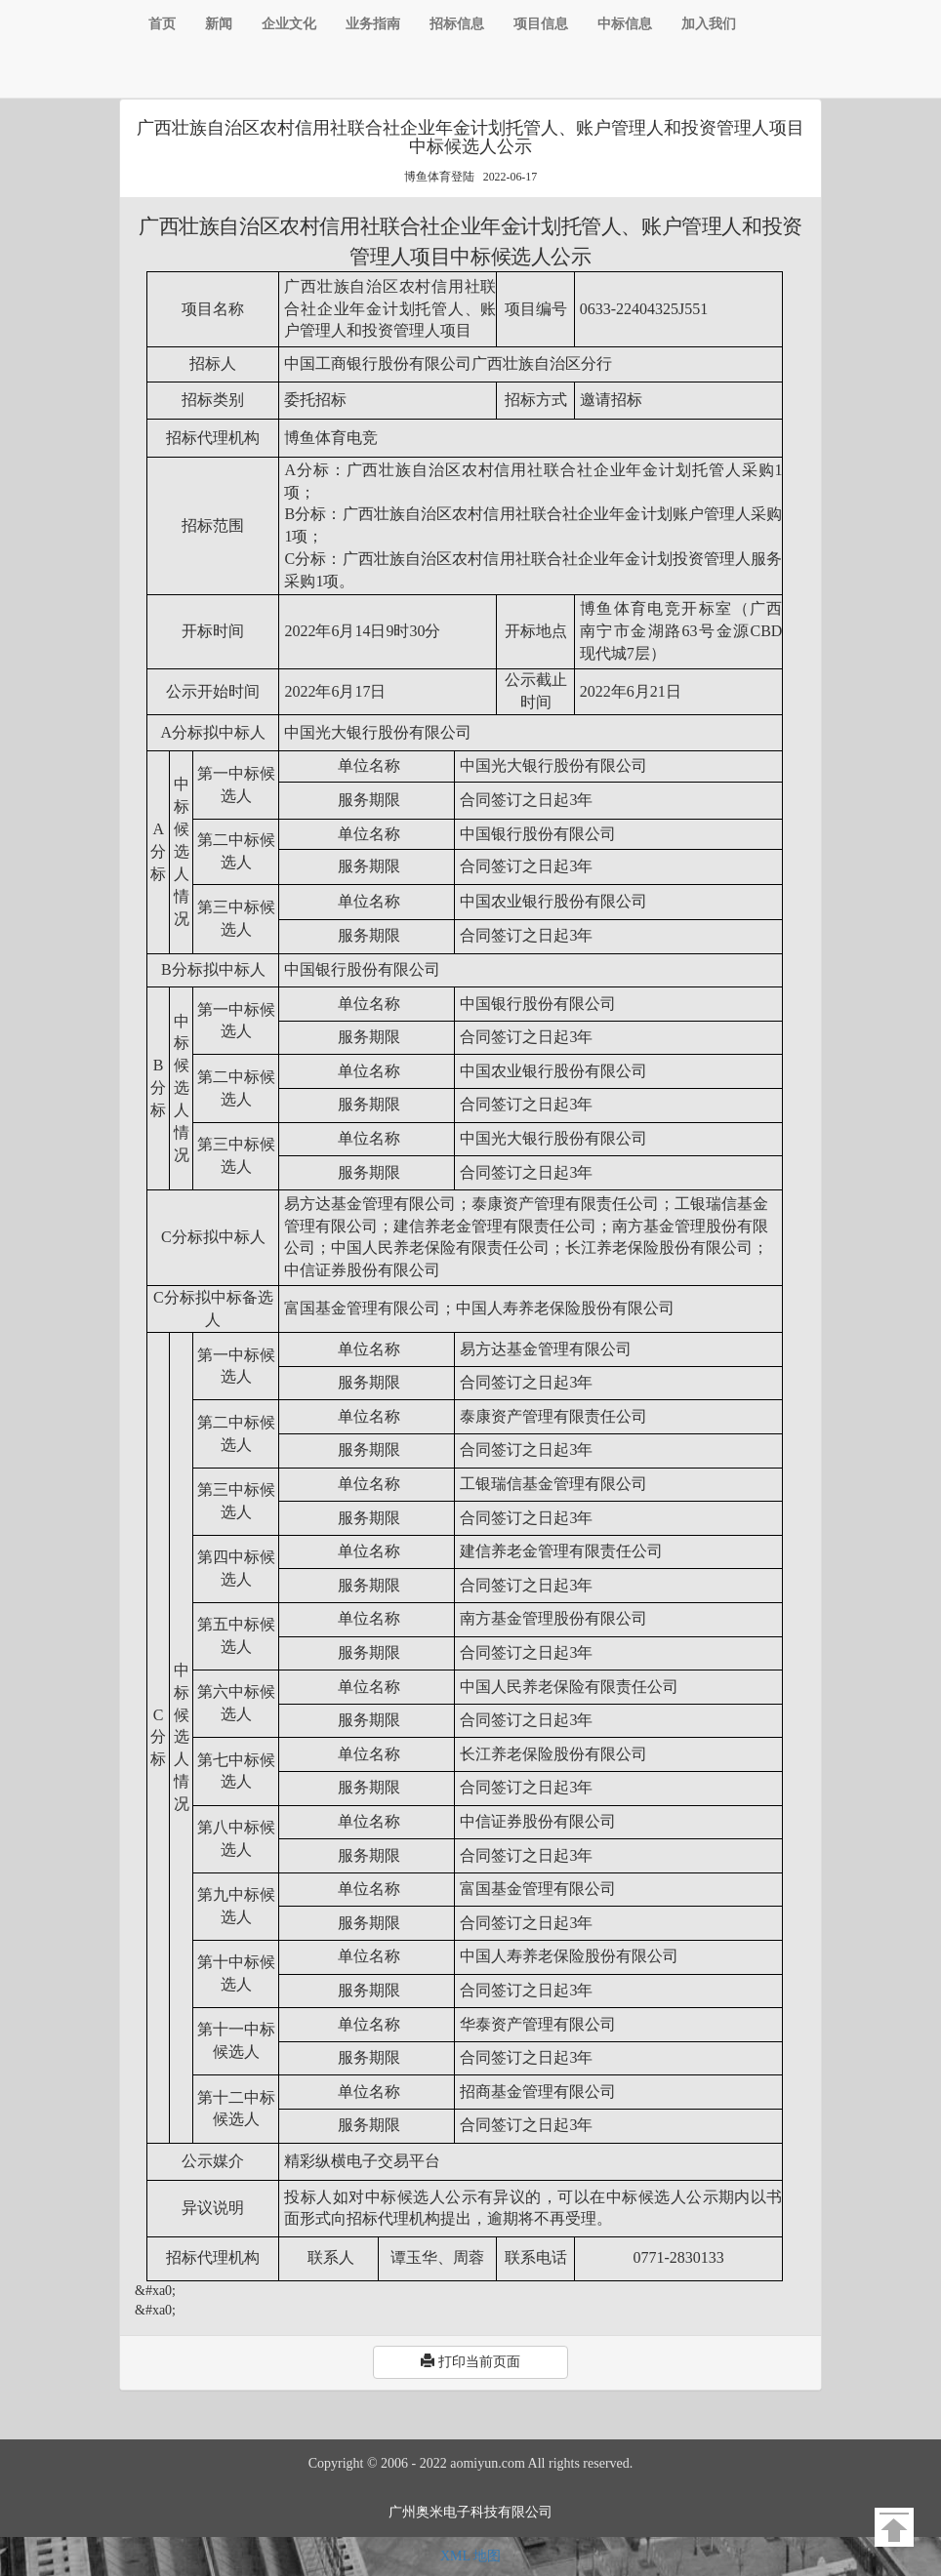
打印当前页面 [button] (470, 2361)
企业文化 (289, 24)
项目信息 (540, 24)
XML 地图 (470, 2556)
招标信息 (457, 24)
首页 (162, 24)
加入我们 (708, 24)
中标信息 (624, 24)
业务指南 (373, 24)
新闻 (218, 24)
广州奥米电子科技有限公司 (470, 2512)
